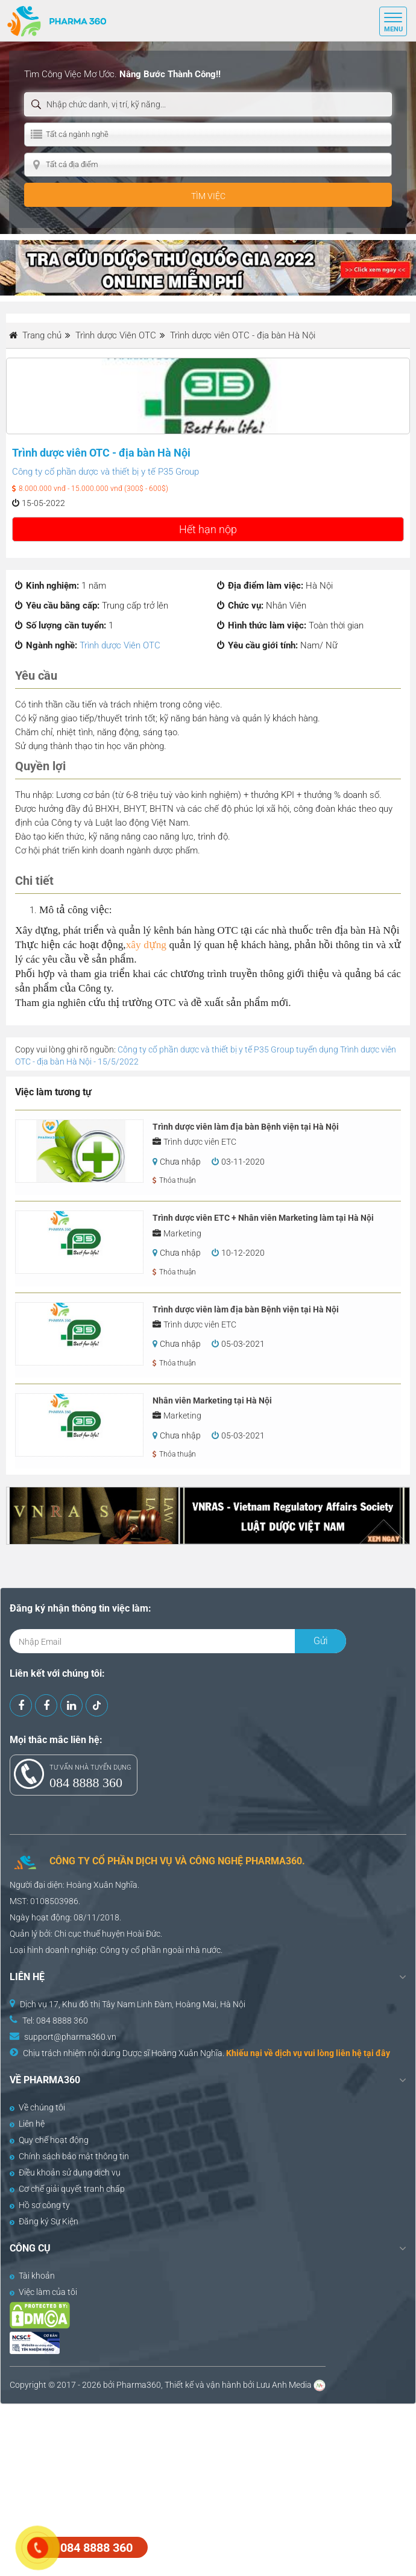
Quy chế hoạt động (49, 2140)
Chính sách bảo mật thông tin (69, 2156)
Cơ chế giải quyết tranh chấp (67, 2189)
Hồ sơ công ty (40, 2205)
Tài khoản (32, 2275)
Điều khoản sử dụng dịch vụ (65, 2172)
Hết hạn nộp (208, 529)
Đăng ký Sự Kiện (44, 2221)
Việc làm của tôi (43, 2292)
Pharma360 (138, 2385)
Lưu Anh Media (284, 2385)
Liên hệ (27, 2123)
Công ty (114, 1950)
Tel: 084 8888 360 (55, 2020)
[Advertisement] (208, 2488)
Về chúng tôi (37, 2107)
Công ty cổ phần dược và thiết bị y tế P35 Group (105, 471)
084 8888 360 (85, 1782)
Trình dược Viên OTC (120, 645)
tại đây (377, 2053)
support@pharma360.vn (70, 2037)
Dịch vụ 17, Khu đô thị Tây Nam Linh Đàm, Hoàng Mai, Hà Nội (132, 2004)
